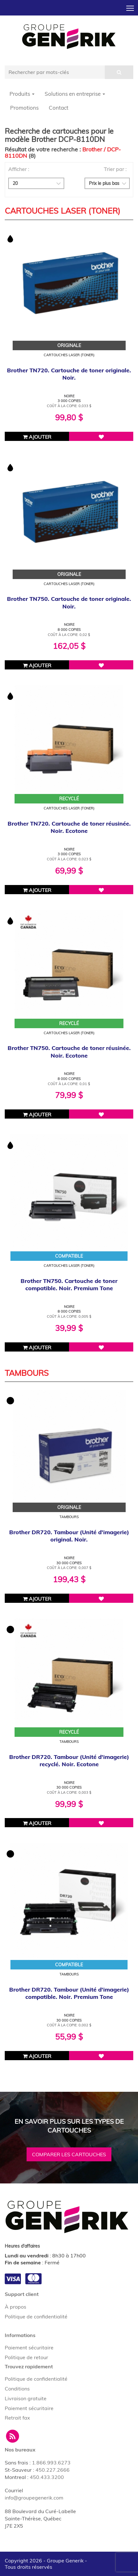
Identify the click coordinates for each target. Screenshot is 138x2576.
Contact (58, 107)
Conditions (17, 2388)
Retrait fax (17, 2417)
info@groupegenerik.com (34, 2497)
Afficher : (18, 169)
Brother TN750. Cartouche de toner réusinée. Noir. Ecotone (69, 1051)
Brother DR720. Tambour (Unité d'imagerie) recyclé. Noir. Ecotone (69, 1760)
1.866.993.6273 (51, 2462)
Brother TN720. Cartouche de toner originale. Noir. (69, 374)
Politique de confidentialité (36, 2316)
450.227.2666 (52, 2470)
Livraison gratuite (26, 2398)
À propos (15, 2307)
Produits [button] (21, 93)
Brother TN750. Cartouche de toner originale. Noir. (69, 602)
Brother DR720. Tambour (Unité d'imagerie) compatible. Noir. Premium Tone (69, 1993)
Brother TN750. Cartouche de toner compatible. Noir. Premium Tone (69, 1284)
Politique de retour (26, 2357)
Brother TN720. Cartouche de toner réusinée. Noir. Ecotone (69, 827)
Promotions (24, 107)
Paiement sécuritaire (29, 2347)
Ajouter (37, 437)
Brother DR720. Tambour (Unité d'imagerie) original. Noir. (69, 1536)
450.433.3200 (47, 2477)
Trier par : (115, 169)
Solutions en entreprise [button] (75, 93)
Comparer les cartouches (69, 2154)
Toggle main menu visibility (130, 6)
